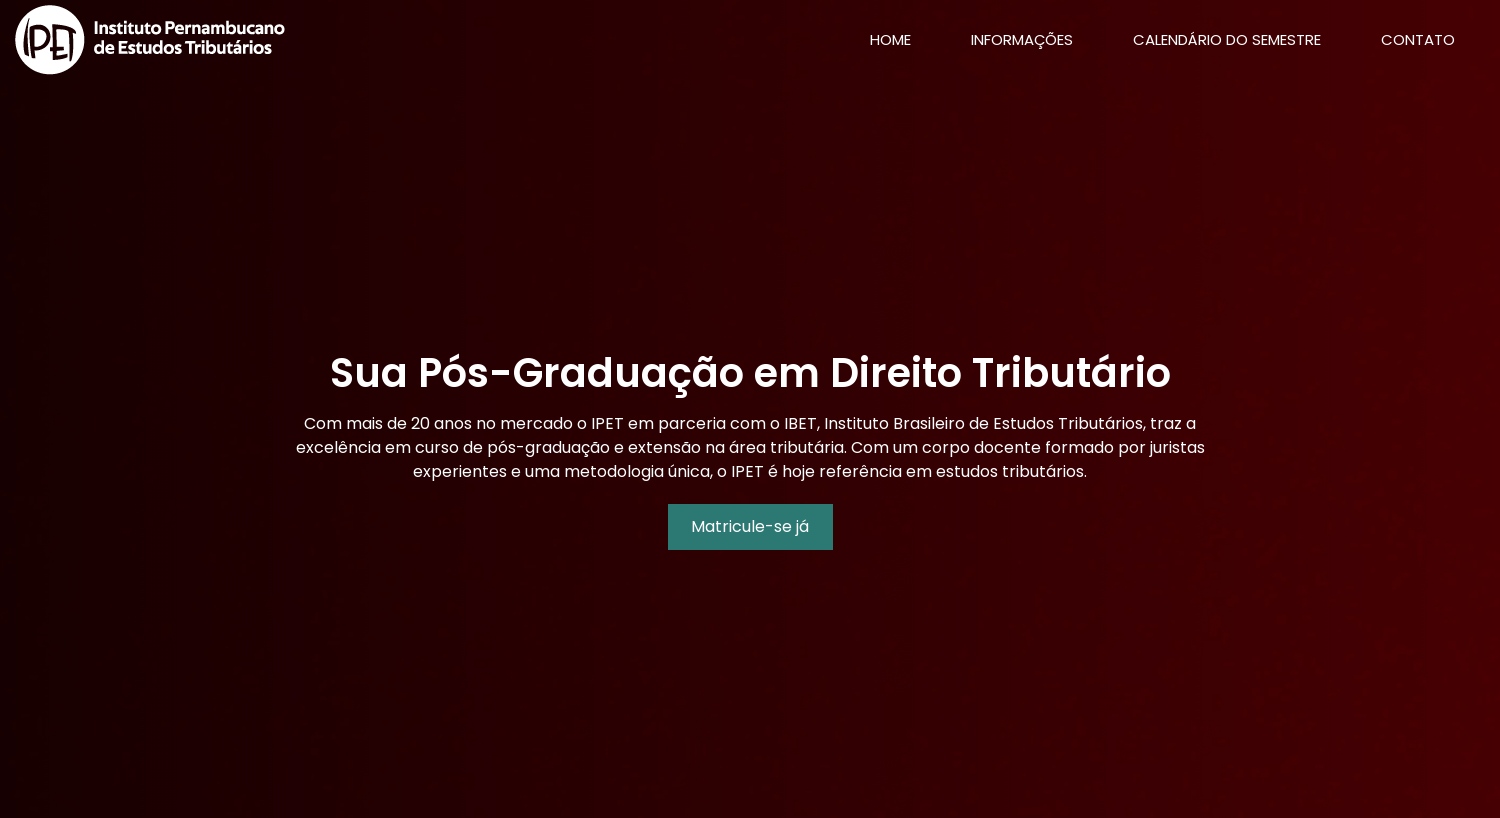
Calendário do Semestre (1227, 39)
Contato (1418, 39)
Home (905, 39)
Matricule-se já (750, 526)
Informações (1022, 39)
